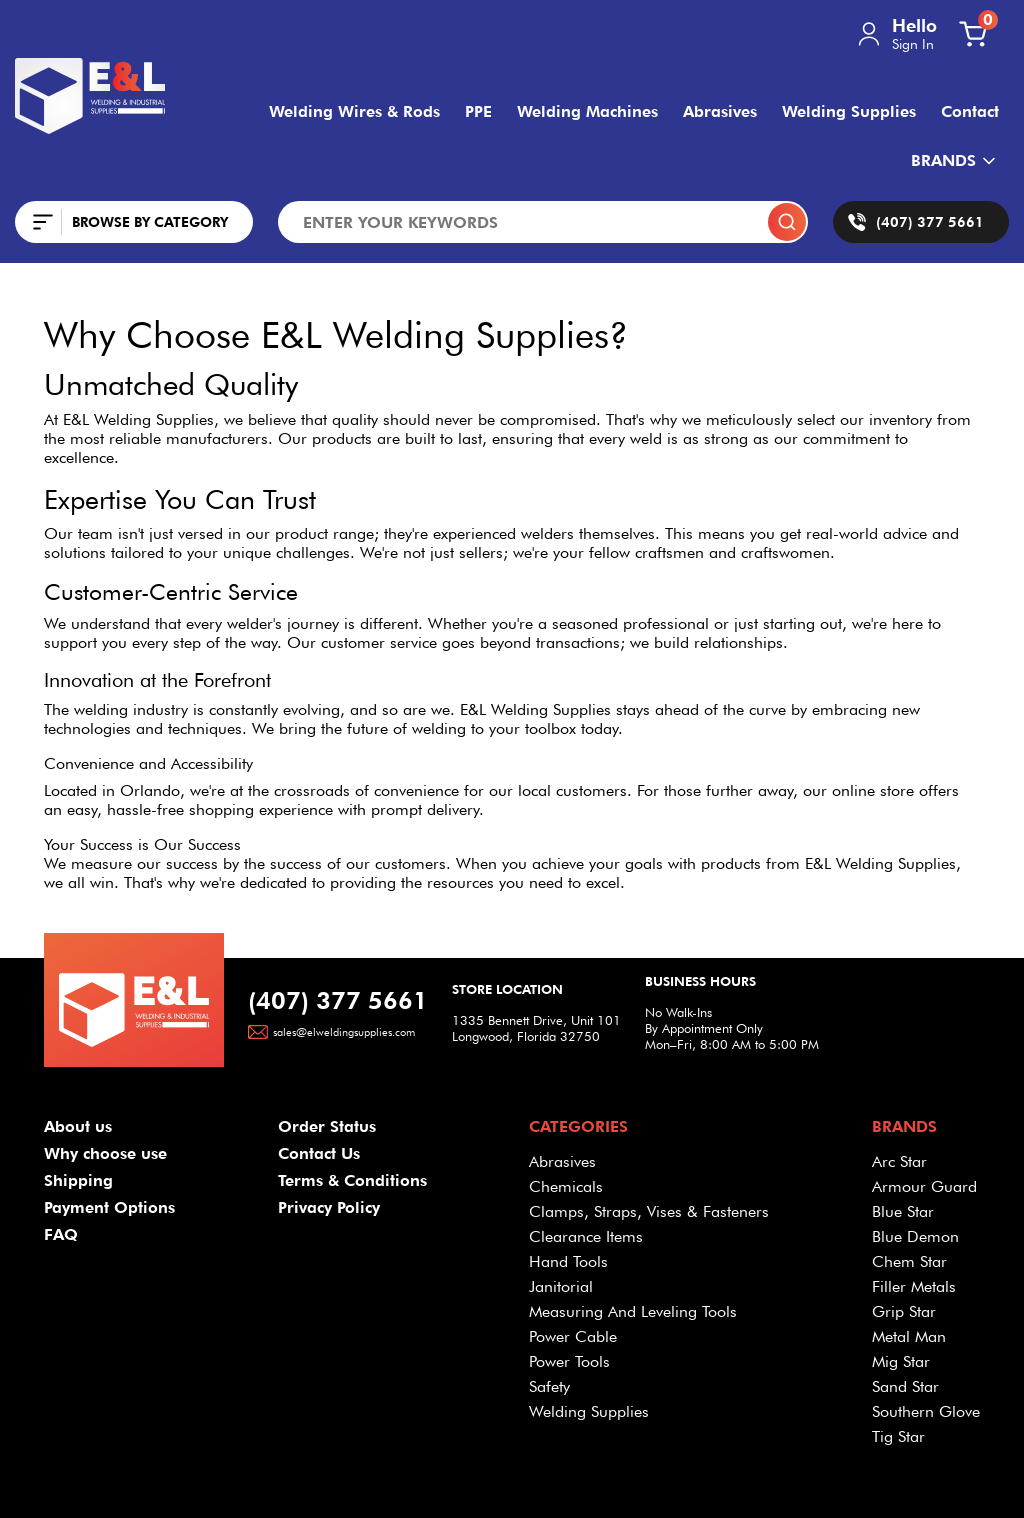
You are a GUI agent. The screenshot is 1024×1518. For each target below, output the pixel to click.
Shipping (78, 1180)
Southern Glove (926, 1411)
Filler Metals (914, 1286)
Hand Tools (568, 1261)
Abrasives (720, 111)
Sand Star (905, 1386)
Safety (549, 1386)
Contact (970, 111)
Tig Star (898, 1436)
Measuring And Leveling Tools (633, 1311)
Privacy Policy (329, 1207)
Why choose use (105, 1153)
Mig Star (901, 1361)
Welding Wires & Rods (354, 111)
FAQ (61, 1234)
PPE (478, 111)
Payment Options (109, 1207)
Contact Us (319, 1153)
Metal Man (909, 1336)
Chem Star (909, 1261)
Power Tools (569, 1361)
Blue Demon (915, 1236)
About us (78, 1126)
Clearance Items (586, 1236)
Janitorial (561, 1286)
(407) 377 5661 (338, 1000)
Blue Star (903, 1211)
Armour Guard (924, 1186)
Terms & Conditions (352, 1180)
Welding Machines (587, 111)
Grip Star (904, 1311)
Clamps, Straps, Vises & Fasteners (649, 1211)
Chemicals (566, 1186)
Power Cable (573, 1336)
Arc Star (899, 1161)
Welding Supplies (849, 111)
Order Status (327, 1126)
